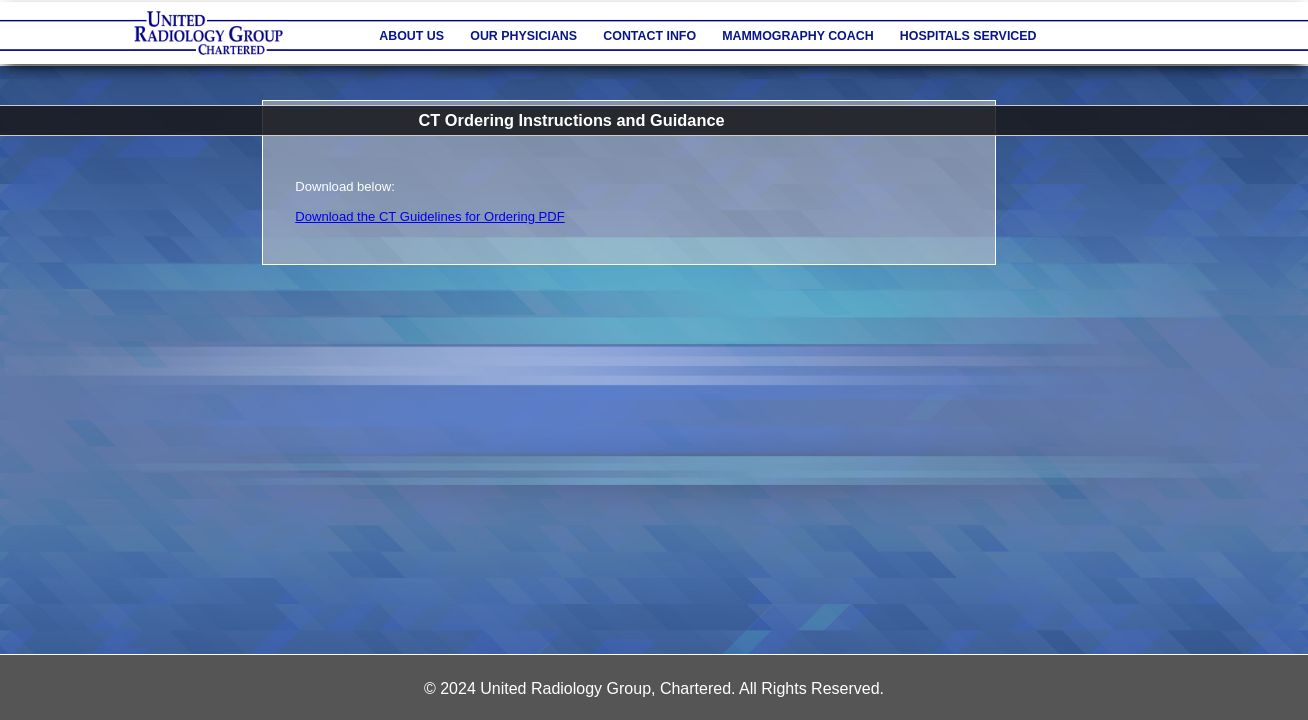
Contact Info (649, 36)
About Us (411, 36)
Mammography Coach (797, 36)
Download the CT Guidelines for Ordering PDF (429, 216)
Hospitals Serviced (968, 36)
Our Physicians (523, 36)
